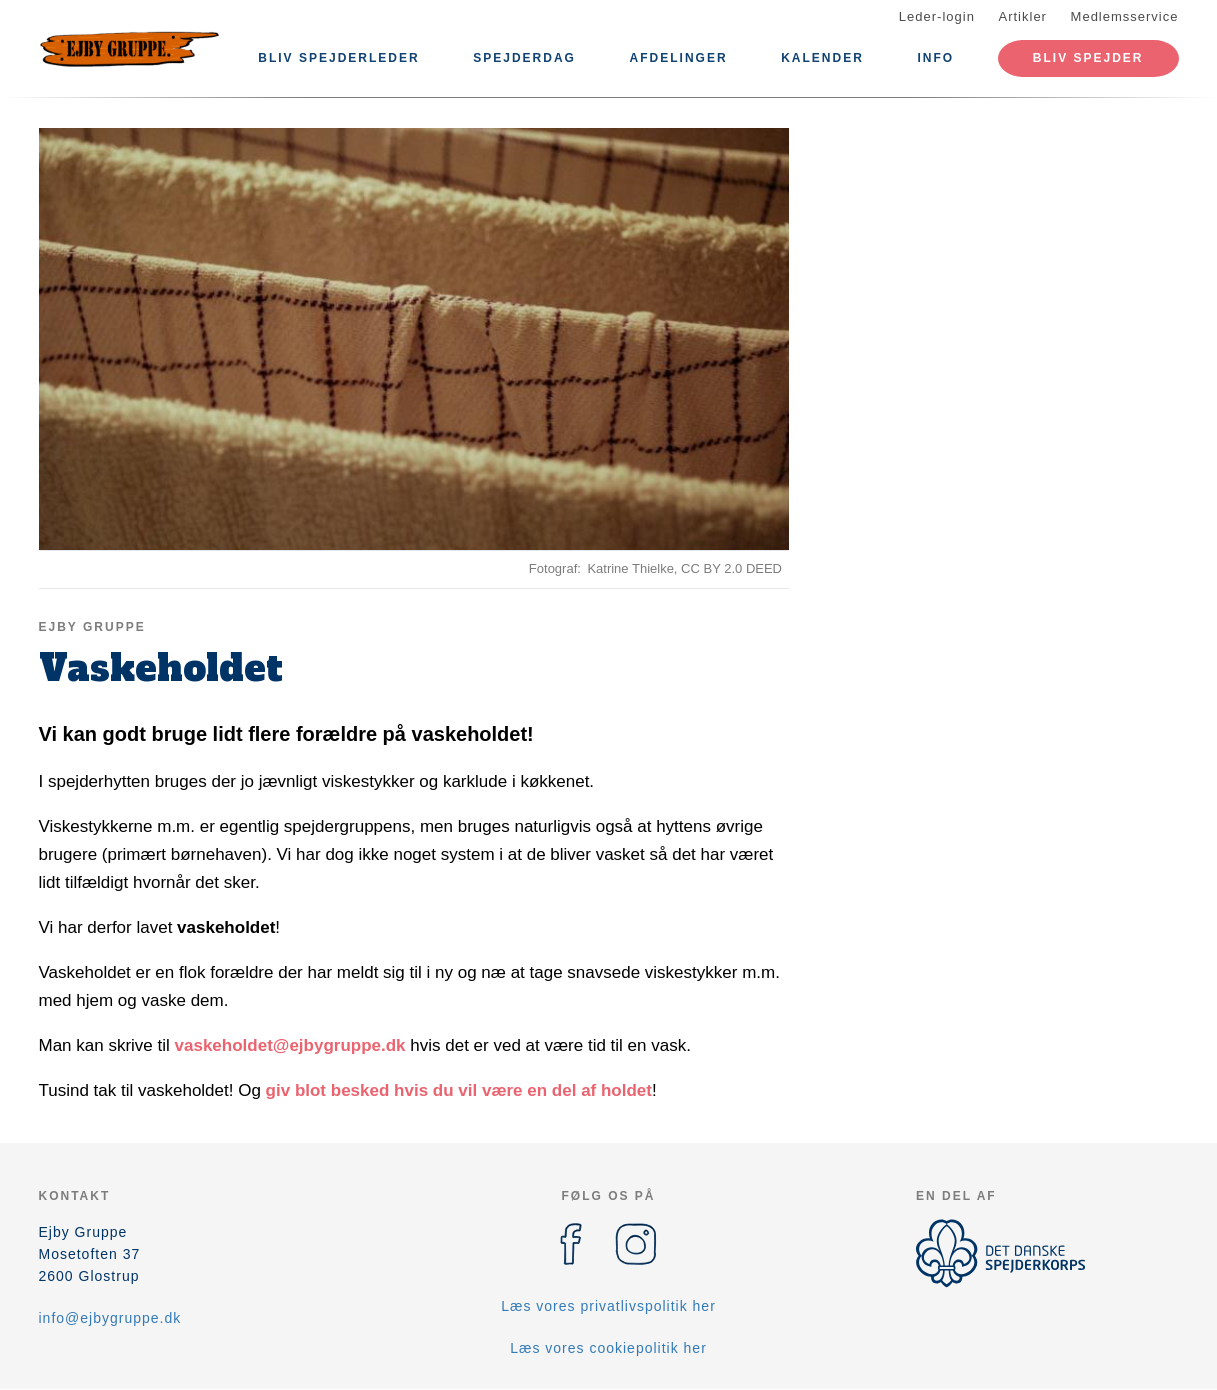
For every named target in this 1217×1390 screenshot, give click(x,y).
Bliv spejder (1088, 58)
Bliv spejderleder (338, 58)
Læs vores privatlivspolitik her (608, 1306)
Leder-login (937, 16)
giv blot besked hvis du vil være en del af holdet (459, 1090)
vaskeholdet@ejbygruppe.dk (290, 1045)
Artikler (1023, 16)
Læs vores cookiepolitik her (608, 1348)
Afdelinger (679, 58)
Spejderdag (524, 58)
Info (936, 58)
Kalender (822, 58)
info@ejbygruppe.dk (110, 1318)
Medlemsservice (1125, 16)
